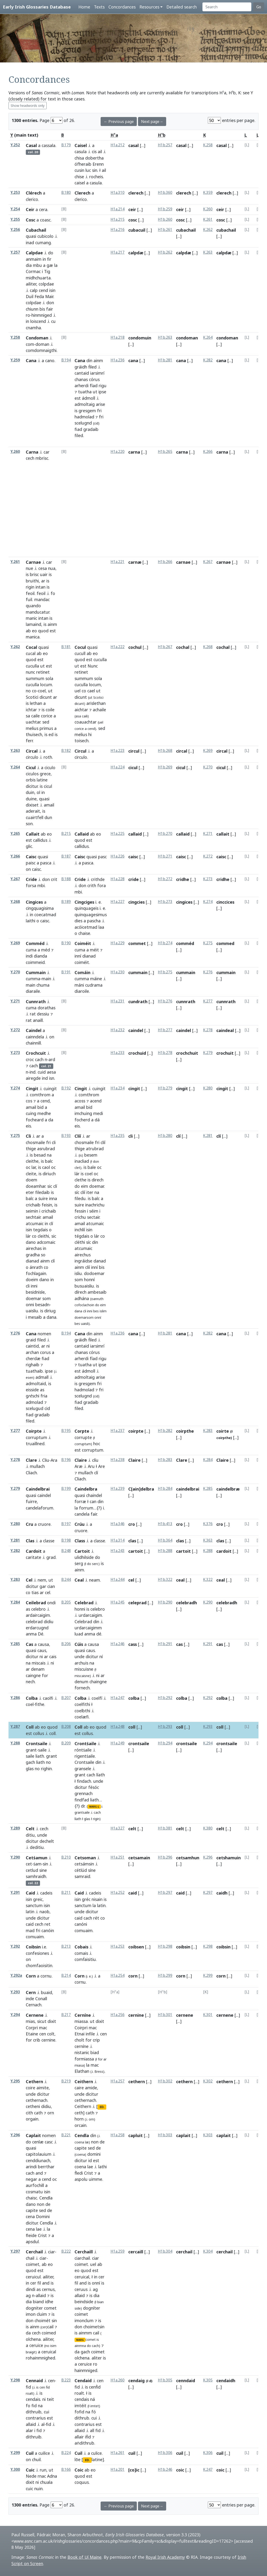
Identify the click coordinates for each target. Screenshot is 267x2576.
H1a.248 (118, 1726)
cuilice (44, 2453)
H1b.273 (165, 901)
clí (55, 1186)
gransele (83, 1768)
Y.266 (15, 856)
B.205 (66, 1602)
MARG (80, 2340)
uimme (95, 2179)
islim (103, 1311)
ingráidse (83, 1261)
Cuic (30, 2470)
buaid (46, 1992)
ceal (180, 1580)
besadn (42, 1304)
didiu (48, 1621)
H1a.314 (118, 1540)
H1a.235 (118, 1135)
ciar (51, 2252)
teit (50, 2399)
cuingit (50, 1088)
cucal (31, 653)
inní (78, 956)
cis (94, 151)
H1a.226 (118, 856)
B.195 (66, 1430)
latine (42, 780)
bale (92, 1167)
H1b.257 (165, 145)
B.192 (66, 1088)
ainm (98, 360)
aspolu (81, 2179)
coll (52, 1733)
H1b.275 (165, 972)
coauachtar (86, 722)
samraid (82, 1876)
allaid (41, 2295)
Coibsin (33, 1947)
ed (51, 734)
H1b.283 (165, 1459)
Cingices (34, 902)
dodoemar (94, 1273)
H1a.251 (118, 1857)
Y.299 (15, 2452)
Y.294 (15, 2014)
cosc (132, 220)
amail (49, 805)
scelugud (34, 1408)
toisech (82, 740)
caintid (32, 1346)
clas (132, 1541)
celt (132, 1828)
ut (95, 392)
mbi (41, 885)
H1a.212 (118, 145)
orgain (32, 2119)
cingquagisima (40, 908)
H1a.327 (118, 1828)
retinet (43, 672)
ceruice (36, 2345)
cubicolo (45, 236)
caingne (33, 1675)
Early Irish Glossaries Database (37, 7)
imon (31, 2314)
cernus (48, 2289)
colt (50, 2034)
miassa (81, 2021)
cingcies (136, 902)
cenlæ (38, 2142)
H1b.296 (165, 1857)
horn (79, 2119)
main (46, 978)
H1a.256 (118, 2014)
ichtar (31, 709)
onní (97, 1317)
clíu (95, 1460)
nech (30, 1681)
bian (100, 2302)
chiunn (32, 309)
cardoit (223, 1551)
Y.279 (15, 1488)
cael (91, 691)
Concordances (122, 7)
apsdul (32, 2241)
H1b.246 (165, 2469)
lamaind (33, 624)
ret (47, 1924)
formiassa (84, 2059)
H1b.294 (165, 1743)
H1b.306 (165, 2452)
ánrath (36, 1267)
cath (38, 2113)
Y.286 (15, 1697)
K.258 (208, 145)
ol (38, 792)
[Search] (226, 6)
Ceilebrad (36, 1602)
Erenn (98, 164)
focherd (82, 1120)
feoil (30, 593)
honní (89, 1279)
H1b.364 (165, 1540)
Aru (91, 1466)
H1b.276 (165, 1001)
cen (42, 2034)
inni (34, 1286)
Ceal (79, 1580)
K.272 (208, 856)
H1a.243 (118, 1550)
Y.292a (16, 1975)
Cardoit (34, 1551)
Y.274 (15, 1088)
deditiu (37, 1847)
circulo (32, 757)
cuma (31, 950)
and (39, 2173)
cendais (33, 2399)
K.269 (208, 750)
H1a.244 (118, 1579)
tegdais (40, 1229)
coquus (82, 2482)
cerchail (184, 2252)
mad (30, 1930)
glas (30, 1768)
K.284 (208, 1459)
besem (90, 1155)
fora (101, 885)
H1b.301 (165, 2014)
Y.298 (15, 2380)
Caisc (31, 856)
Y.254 (15, 209)
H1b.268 (165, 750)
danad (99, 1261)
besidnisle (35, 1292)
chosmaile (35, 1142)
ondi (51, 1602)
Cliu (45, 1460)
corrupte (83, 1437)
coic (180, 2470)
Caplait (33, 2135)
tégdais (82, 1236)
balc (49, 1161)
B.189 (66, 901)
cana (133, 360)
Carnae (33, 562)
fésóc (93, 1787)
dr (83, 1806)
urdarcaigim (90, 1615)
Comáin (82, 972)
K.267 (208, 561)
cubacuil (136, 230)
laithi (30, 921)
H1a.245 (118, 1602)
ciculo (49, 767)
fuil (29, 599)
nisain (97, 1899)
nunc (30, 672)
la (56, 265)
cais (52, 1656)
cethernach (36, 2100)
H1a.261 (118, 2452)
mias (30, 2021)
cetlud (32, 1870)
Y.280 (15, 1523)
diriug (50, 1311)
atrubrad (95, 1148)
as (42, 1389)
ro (28, 315)
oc (28, 1167)
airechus (83, 1255)
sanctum (34, 1905)
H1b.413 (165, 1523)
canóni (81, 1924)
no (28, 691)
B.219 (66, 2081)
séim (93, 1211)
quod (43, 630)
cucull (80, 653)
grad (51, 1557)
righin (46, 1768)
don (50, 302)
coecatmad (45, 914)
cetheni (33, 2106)
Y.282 (15, 1550)
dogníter (91, 2308)
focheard (35, 1120)
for (45, 1675)
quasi (31, 236)
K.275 (208, 943)
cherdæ (33, 1358)
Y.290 (15, 1857)
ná (92, 2399)
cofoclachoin (84, 1305)
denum (81, 1681)
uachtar (33, 722)
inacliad (82, 1161)
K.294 (208, 1743)
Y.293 (15, 1992)
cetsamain (139, 1857)
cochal (182, 647)
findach (84, 1781)
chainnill (33, 1043)
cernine (48, 2040)
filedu (80, 1198)
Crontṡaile (85, 1743)
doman (42, 344)
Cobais (81, 1947)
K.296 (208, 1857)
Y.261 (15, 561)
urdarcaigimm (88, 1628)
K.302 (208, 2081)
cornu (46, 1976)
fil (39, 2283)
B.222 (66, 2251)
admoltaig (85, 404)
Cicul (31, 767)
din (89, 360)
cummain (137, 972)
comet (50, 2308)
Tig (47, 271)
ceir (132, 209)
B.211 (66, 1892)
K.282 (208, 360)
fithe (39, 1704)
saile (42, 1750)
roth (48, 757)
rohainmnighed (40, 2358)
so (43, 1255)
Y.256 (15, 229)
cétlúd (81, 1870)
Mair (49, 296)
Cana (31, 360)
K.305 (208, 2380)
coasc (45, 220)
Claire (81, 1460)
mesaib (35, 1317)
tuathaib (34, 1371)
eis (28, 1126)
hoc (96, 1443)
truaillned (35, 1443)
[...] (142, 145)
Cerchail (34, 2252)
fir (49, 259)
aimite (42, 2087)
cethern (136, 2081)
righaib (32, 1364)
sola (49, 678)
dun (48, 817)
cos (29, 1101)
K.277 (208, 1001)
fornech (82, 1688)
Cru (29, 1524)
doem (31, 1180)
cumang (43, 242)
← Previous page (119, 121)
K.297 (208, 1892)
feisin (47, 1205)
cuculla (32, 666)
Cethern (34, 2081)
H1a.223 (118, 750)
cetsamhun (187, 1857)
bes (96, 1311)
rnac (42, 2476)
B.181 (66, 646)
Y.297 (15, 2251)
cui (46, 2412)
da (50, 1120)
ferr (29, 740)
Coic (79, 2470)
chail (30, 2258)
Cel (29, 1580)
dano (31, 1242)
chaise (84, 933)
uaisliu (32, 1311)
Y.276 (15, 1333)
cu (53, 321)
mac (43, 2027)
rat (33, 1014)
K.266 (208, 451)
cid (47, 1408)
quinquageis (86, 908)
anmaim (33, 259)
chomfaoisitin (39, 1965)
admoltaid (36, 1383)
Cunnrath (36, 1001)
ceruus (81, 2289)
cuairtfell (34, 817)
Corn (31, 1976)
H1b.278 (165, 1052)
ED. (102, 2107)
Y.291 (15, 1892)
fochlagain (36, 1273)
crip (96, 2040)
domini (94, 2154)
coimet (32, 2264)
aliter (97, 2358)
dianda (40, 956)
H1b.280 (165, 1135)
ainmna (80, 2345)
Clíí (78, 1136)
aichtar (81, 709)
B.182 (66, 750)
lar (33, 1167)
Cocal (31, 647)
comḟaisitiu (85, 1959)
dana (51, 1317)
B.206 (66, 1643)
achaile (99, 709)
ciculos (32, 773)
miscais (38, 1663)
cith (29, 2113)
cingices (184, 902)
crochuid (137, 1053)
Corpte (82, 1431)
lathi (102, 2166)
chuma (42, 985)
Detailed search (181, 7)
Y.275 (15, 1135)
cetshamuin (228, 1857)
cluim (42, 2314)
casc (49, 2142)
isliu (78, 1273)
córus (94, 379)
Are (101, 1466)
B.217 (66, 2014)
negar (31, 2179)
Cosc (30, 220)
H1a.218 (118, 337)
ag (28, 2295)
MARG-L (94, 1806)
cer (33, 2283)
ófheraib (83, 164)
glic (29, 846)
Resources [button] (149, 7)
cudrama (93, 985)
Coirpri (81, 2027)
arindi (31, 2166)
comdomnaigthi (41, 350)
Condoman (37, 338)
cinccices (225, 902)
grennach (84, 1793)
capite (32, 2210)
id (90, 2160)
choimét (42, 2320)
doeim (32, 1279)
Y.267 (15, 878)
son (29, 823)
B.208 (66, 1726)
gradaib (90, 429)
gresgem (87, 410)
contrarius (36, 2418)
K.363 (208, 1540)
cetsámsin (84, 1864)
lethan (36, 703)
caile (35, 716)
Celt (30, 1828)
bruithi (32, 581)
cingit (134, 1088)
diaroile (82, 991)
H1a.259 (118, 2251)
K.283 (208, 1430)
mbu (37, 265)
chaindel (94, 1495)
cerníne (82, 2046)
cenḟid (95, 2387)
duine (31, 799)
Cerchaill (84, 2252)
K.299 (208, 1975)
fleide (31, 2235)
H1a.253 (118, 1946)
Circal (32, 751)
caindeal (225, 1030)
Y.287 (15, 1726)
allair (79, 2437)
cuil (131, 2453)
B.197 (66, 1523)
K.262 (208, 229)
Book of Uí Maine (84, 2557)
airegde (33, 1078)
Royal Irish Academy (165, 2557)
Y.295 (15, 2081)
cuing (31, 1113)
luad (79, 1634)
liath (40, 1756)
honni (80, 1609)
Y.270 (15, 972)
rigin (30, 587)
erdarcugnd (37, 1628)
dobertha (94, 158)
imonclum (84, 2320)
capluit (135, 2135)
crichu (80, 1217)
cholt (79, 2040)
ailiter (31, 284)
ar (43, 581)
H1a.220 (118, 451)
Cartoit (82, 1551)
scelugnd (83, 423)
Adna (52, 2476)
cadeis (46, 1893)
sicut (41, 2021)
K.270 (208, 767)
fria (43, 1396)
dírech (80, 1292)
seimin (32, 1211)
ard (52, 1059)
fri (99, 410)
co (34, 691)
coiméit (82, 962)
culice (96, 2453)
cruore (44, 1524)
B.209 (66, 1743)
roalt (79, 2393)
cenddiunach (38, 2160)
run (43, 2470)
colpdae (46, 284)
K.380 (208, 1828)
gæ (50, 265)
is (76, 410)
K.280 (208, 1088)
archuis (81, 1663)
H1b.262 (165, 252)
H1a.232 (118, 1030)
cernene (184, 2015)
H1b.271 (165, 856)
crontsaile (138, 1743)
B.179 (66, 145)
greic (38, 1899)
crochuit (225, 1053)
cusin (79, 170)
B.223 (66, 2380)
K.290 (208, 1602)
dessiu (43, 1014)
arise (100, 404)
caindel (135, 1030)
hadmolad (84, 417)
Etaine (32, 2034)
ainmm (85, 2333)
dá (97, 1120)
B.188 (66, 878)
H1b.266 (165, 561)
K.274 (208, 901)
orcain (80, 2125)
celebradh (186, 1602)
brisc (34, 574)
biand (38, 2301)
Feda (39, 296)
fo (53, 593)
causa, (44, 1644)
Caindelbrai (38, 1489)
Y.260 (15, 451)
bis (42, 309)
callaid (135, 834)
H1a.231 (118, 1001)
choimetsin (93, 2326)
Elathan (82, 2071)
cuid (42, 1072)
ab (28, 630)
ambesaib (97, 1292)
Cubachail (36, 230)
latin (30, 1911)
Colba (32, 1698)
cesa (42, 568)
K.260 (208, 209)
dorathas (46, 1007)
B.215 (66, 833)
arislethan (96, 703)
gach (30, 1762)
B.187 (66, 856)
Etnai (80, 2034)
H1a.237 (118, 1430)
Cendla (46, 2198)
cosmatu (34, 2191)
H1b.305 (165, 2380)
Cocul (80, 647)
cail (96, 2333)
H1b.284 (165, 1488)
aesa (51, 1072)
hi (90, 734)
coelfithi (82, 1704)
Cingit (32, 1088)
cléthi (80, 1242)
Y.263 (15, 750)
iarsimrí (97, 373)
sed (45, 722)
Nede (31, 2476)
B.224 (66, 2452)
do (50, 253)
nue (29, 568)
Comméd (35, 943)
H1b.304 (165, 2251)
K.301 (208, 2014)
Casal (31, 145)
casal (133, 145)
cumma (33, 978)
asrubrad (46, 1148)
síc (77, 1192)
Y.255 (15, 219)
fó (93, 2412)
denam (37, 1669)
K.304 (208, 2251)
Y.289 (15, 1828)
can (93, 1501)
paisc (31, 863)
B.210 (66, 1857)
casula (81, 151)
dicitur (32, 786)
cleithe (32, 1161)
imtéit (80, 2405)
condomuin (139, 338)
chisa (79, 158)
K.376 (208, 1523)
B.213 (66, 1946)
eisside (32, 1389)
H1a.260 (118, 2380)
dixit (52, 2021)
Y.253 (15, 192)
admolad (34, 1402)
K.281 (208, 1135)
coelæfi (82, 1717)
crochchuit (187, 1053)
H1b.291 (165, 1643)
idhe (49, 2301)
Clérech (34, 193)
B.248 (66, 1550)
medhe (44, 1113)
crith (91, 885)
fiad (78, 429)
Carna (32, 452)
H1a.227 (118, 901)
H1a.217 (118, 252)
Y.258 (15, 337)
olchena (33, 2339)
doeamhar (35, 1186)
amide (91, 2087)
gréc (86, 1899)
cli (54, 1142)
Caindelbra (86, 1489)
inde (30, 1998)
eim (84, 1186)
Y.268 (15, 901)
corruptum (36, 1437)
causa (93, 1644)
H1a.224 (118, 767)
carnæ (134, 562)
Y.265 (15, 833)
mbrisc (42, 458)
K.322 (208, 1579)
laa (101, 927)
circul (133, 751)
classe (48, 1541)
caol (46, 1167)
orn (50, 2113)
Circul (80, 751)
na (49, 1155)
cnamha (33, 327)
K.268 (208, 646)
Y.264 (15, 767)
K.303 (208, 2135)
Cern (31, 1992)
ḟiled (92, 367)
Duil (29, 296)
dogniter (34, 2308)
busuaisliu (84, 1286)
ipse (102, 392)
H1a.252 (118, 1892)
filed (79, 435)
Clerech (82, 193)
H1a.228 (118, 878)
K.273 (208, 878)
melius (32, 728)
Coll (30, 1727)
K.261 (208, 219)
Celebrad (84, 1602)
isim (53, 2345)
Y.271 (15, 1001)
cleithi (43, 1236)
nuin (38, 2488)
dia (29, 265)
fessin (80, 1211)
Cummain (36, 972)
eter (30, 1192)
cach (39, 1059)
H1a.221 (118, 561)
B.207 (66, 1697)
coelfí (97, 1698)
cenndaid (185, 2380)
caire (79, 2087)
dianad (89, 956)
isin (52, 290)
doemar (33, 1298)
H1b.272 (165, 878)
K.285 (208, 1488)
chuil (36, 2459)
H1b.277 (165, 1030)
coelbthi (82, 1710)
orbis (31, 780)
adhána (82, 1298)
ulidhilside (84, 1557)
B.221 (66, 2135)
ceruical (48, 2352)
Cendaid (83, 2380)
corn (133, 1976)
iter (89, 1192)
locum (46, 684)
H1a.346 (118, 1523)
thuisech (34, 734)
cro (131, 1524)
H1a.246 (118, 1643)
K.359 (208, 192)
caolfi (48, 1698)
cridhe (182, 879)
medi (98, 1113)
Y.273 (15, 1052)
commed (225, 943)
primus (46, 728)
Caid (30, 1893)
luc (88, 170)
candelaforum (39, 1508)
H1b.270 (165, 833)
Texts (99, 7)
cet (29, 1864)
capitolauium (38, 2154)
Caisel (81, 145)
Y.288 (15, 1743)
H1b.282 (165, 1430)
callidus (40, 840)
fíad (94, 385)
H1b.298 (165, 1946)
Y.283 (15, 1579)
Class (80, 1541)
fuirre (31, 1501)
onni (30, 1304)
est (78, 398)
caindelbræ (228, 1489)
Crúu (80, 1524)
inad (30, 242)
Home (84, 7)
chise (79, 176)
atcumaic (35, 1223)
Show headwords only (27, 105)
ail (100, 151)
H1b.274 (165, 943)
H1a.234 (118, 1088)
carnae (183, 562)
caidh (221, 1893)
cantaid (82, 373)
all (92, 2430)
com (30, 344)
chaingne (98, 1681)
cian (51, 1586)
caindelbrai (187, 1489)
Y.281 (15, 1540)
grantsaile (82, 1812)
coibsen (136, 1947)
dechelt (47, 1841)
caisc (36, 869)
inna (53, 1198)
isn (51, 1078)
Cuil (30, 2453)
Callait (33, 834)
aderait (33, 811)
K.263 (208, 252)
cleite (31, 1173)
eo (34, 630)
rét (96, 1918)
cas (179, 1644)
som (46, 1298)
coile (50, 709)
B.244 (66, 1579)
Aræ (79, 1466)
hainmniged (86, 2370)
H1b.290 (165, 1602)
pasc (102, 856)
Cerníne (83, 2015)
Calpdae (34, 253)
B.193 (66, 1135)
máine (96, 978)
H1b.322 (165, 1579)
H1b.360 (165, 192)
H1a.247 (118, 1697)
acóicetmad (86, 927)
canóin (47, 1930)
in (44, 259)
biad (94, 2052)
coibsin (183, 1947)
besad (40, 1155)
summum (35, 678)
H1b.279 (165, 1088)
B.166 (66, 2469)
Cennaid (34, 2380)
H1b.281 (165, 360)
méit (94, 950)
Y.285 (15, 1643)
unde (80, 1656)
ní (101, 1656)
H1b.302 (165, 2081)
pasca (45, 863)
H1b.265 (165, 451)
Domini (43, 2216)
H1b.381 (165, 1828)
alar (29, 2430)
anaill (38, 1020)
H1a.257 (118, 2081)
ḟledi (79, 2173)
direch (97, 1180)
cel (47, 1592)
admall (42, 1377)
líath (100, 1775)
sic (49, 1186)
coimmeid (35, 962)
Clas (30, 1541)
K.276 (208, 972)
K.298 (208, 1946)
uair (44, 574)
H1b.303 (165, 2135)
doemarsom (84, 1317)
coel (42, 691)
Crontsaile (36, 1743)
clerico (32, 199)
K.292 (208, 1697)
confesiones (37, 1953)
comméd (185, 943)
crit (54, 879)
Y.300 (15, 2469)
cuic (29, 2488)
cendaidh (225, 2380)
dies (78, 921)
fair (49, 309)
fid (28, 2387)
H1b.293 (165, 1726)
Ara (54, 1460)
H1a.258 (118, 2135)
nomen (44, 1333)
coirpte (135, 1431)
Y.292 (15, 1946)
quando (33, 605)
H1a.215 (118, 219)
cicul (48, 786)
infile (90, 2034)
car (46, 452)
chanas (81, 379)
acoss (80, 1101)
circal (181, 751)
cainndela (35, 1037)
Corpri (32, 2027)
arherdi (82, 385)
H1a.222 (118, 646)
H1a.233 (118, 1052)
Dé (40, 1634)
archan (32, 1352)
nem (42, 1580)
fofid (79, 2412)
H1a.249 (118, 1743)
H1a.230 (118, 972)
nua (51, 568)
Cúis (79, 1644)
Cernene (35, 2015)
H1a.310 (118, 192)
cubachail (186, 230)
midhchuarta (38, 278)
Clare (31, 1460)
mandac (42, 599)
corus (45, 1352)
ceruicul (33, 2277)
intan (40, 587)
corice (46, 716)
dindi (30, 2289)
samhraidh (36, 1876)
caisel (80, 183)
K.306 (208, 2452)
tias (35, 1592)
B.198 (66, 1540)
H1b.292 (165, 1697)
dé (98, 1634)
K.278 (208, 1030)
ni (48, 1346)
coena (79, 2142)
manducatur (37, 612)
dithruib (33, 2412)
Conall (41, 1998)
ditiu (30, 1835)
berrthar (46, 2166)
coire (30, 2087)
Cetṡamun (36, 1857)
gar (43, 1586)
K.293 (208, 1726)
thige (31, 1148)
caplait (183, 2135)
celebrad (34, 1621)
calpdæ (135, 253)
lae (39, 2229)
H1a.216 (118, 229)
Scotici (32, 697)
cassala (48, 145)
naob (44, 1911)
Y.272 (15, 1030)
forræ (80, 1501)
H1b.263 (165, 337)
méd (45, 950)
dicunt (46, 697)
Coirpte (34, 1431)
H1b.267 (165, 646)
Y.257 (15, 252)
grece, (46, 773)
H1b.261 (165, 229)
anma (31, 1634)
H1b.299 (165, 1975)
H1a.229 (118, 943)
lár (28, 1236)
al (42, 2424)
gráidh (81, 367)
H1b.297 (165, 1892)
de (47, 2204)
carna (134, 452)
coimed (49, 2333)
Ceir (30, 209)
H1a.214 (118, 209)
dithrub (82, 2418)
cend (43, 290)
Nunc (93, 666)
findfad (82, 1800)
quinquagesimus (91, 914)
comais (81, 1953)
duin (30, 792)
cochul (135, 647)
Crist (42, 2235)
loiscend (38, 321)
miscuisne (84, 1669)
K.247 (208, 2469)
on (28, 869)
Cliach (31, 1472)
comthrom (40, 1094)
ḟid (48, 2387)
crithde (98, 879)
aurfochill (35, 2185)
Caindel (33, 1030)
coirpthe (185, 1431)
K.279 (208, 1052)
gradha (33, 1255)
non (40, 2204)
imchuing (83, 1113)
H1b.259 (165, 209)
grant (31, 1750)
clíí (103, 1142)
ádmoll (88, 398)
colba (133, 1698)
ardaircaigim (38, 1615)
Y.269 (15, 943)
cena (30, 2216)
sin (94, 170)
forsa (31, 885)
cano (49, 360)
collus (38, 1733)
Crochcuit (36, 1053)
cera (43, 209)
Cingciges (84, 902)
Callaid (82, 834)
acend (96, 1101)
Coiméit (83, 943)
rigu (103, 385)
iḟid (88, 2437)
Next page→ (152, 121)
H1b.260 (165, 219)
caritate (33, 1557)
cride (133, 879)
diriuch (49, 1173)
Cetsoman (85, 1857)
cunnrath (185, 1001)
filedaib (42, 1192)
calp (34, 290)
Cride (31, 879)
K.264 (208, 337)
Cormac (33, 271)
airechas (34, 1248)
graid (31, 1340)
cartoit (135, 1551)
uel (77, 691)
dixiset (32, 805)
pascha (94, 921)
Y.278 (15, 1459)
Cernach (33, 2005)
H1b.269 (165, 767)
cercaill (135, 2252)
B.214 (66, 1975)
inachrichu (95, 1205)
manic (31, 618)
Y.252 (15, 145)
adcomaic (46, 1242)
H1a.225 (118, 833)
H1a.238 (118, 1459)
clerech (135, 193)
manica (33, 637)
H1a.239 (118, 1488)
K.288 (208, 1550)
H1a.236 (118, 360)
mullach (37, 1466)
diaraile (33, 991)
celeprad (137, 1602)
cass (132, 1644)
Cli (28, 1136)
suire (79, 1205)
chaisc (31, 2198)
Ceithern (84, 2081)
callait (222, 834)
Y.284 (15, 1602)
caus (41, 1650)
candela (82, 1514)
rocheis (96, 176)
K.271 (208, 833)
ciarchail (82, 2258)
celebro (38, 1609)
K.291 (208, 1643)
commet (137, 943)
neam (94, 1580)
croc (30, 1059)
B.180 (66, 192)
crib (36, 2040)
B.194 (66, 360)
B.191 (66, 972)
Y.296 (15, 2135)
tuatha (85, 392)
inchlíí (80, 1229)
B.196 (66, 1459)
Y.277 (15, 1430)
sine (43, 1870)
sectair (93, 1217)
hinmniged (41, 315)
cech (30, 458)
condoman (187, 338)
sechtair (33, 1217)
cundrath (137, 1001)
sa (28, 716)
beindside (84, 2301)
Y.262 (15, 646)
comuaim (35, 1936)
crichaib (33, 1205)
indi (29, 956)
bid (40, 1107)
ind (33, 1072)
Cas (29, 1644)
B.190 (66, 943)
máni (79, 985)
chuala (46, 2482)
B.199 (66, 1488)
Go (258, 6)
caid (30, 1924)
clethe (80, 1180)
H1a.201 (118, 2469)
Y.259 (15, 360)
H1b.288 (165, 1550)
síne (92, 1870)
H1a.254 (118, 1975)
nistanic (82, 2052)
